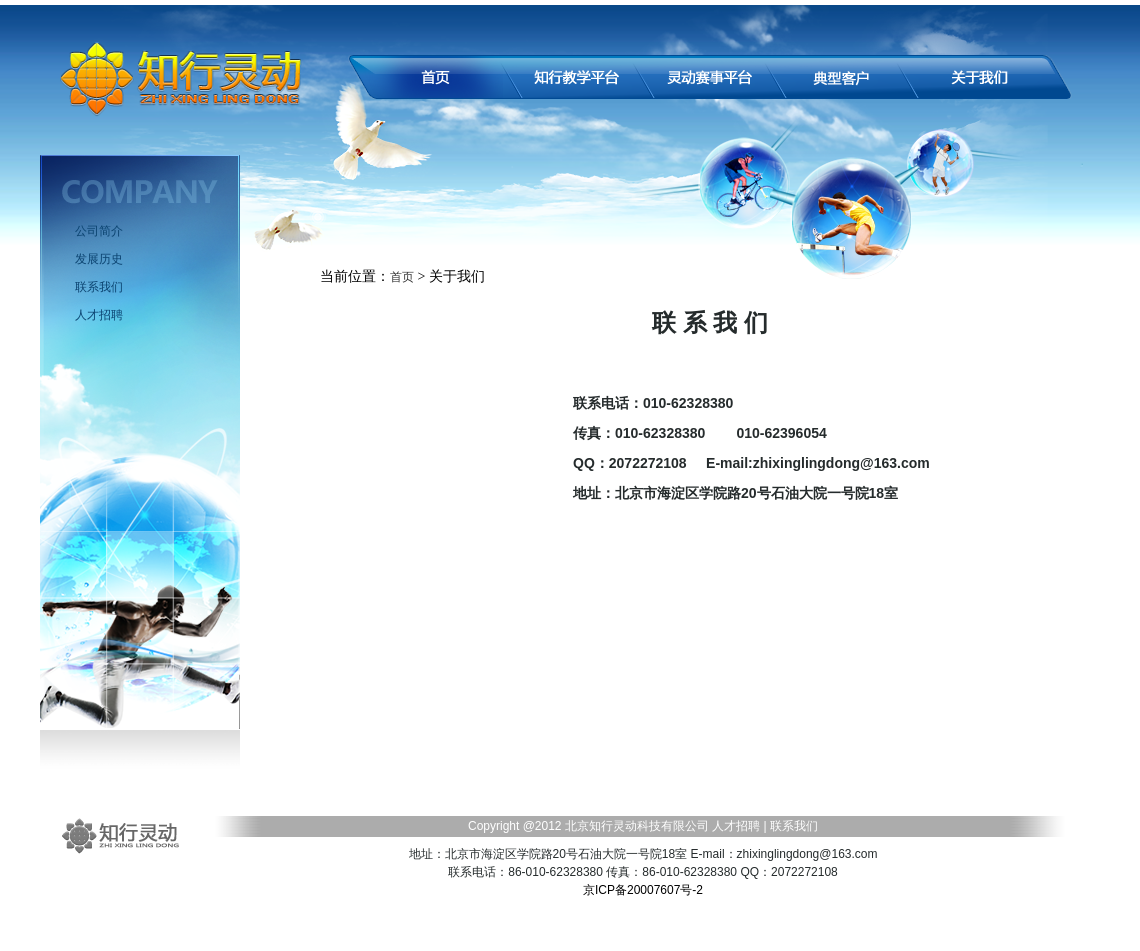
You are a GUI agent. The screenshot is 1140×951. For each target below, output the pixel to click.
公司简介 (99, 231)
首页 (402, 277)
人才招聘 (99, 315)
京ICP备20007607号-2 (643, 890)
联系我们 (99, 287)
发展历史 (99, 259)
